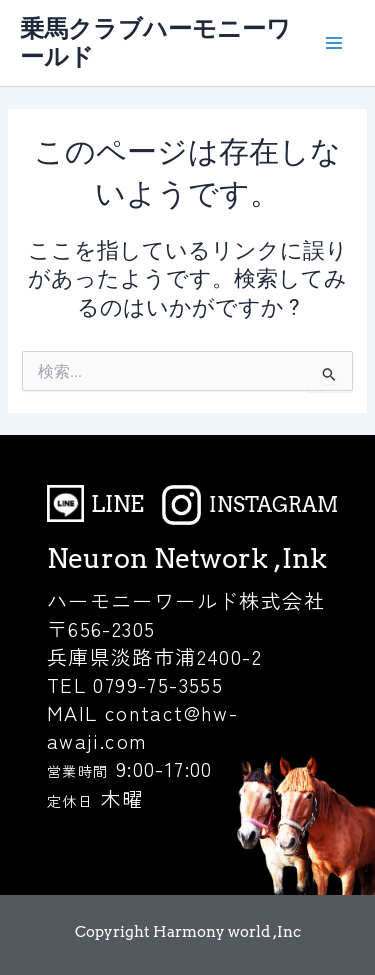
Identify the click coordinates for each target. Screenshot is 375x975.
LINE (117, 504)
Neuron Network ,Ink (187, 558)
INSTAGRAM (273, 505)
